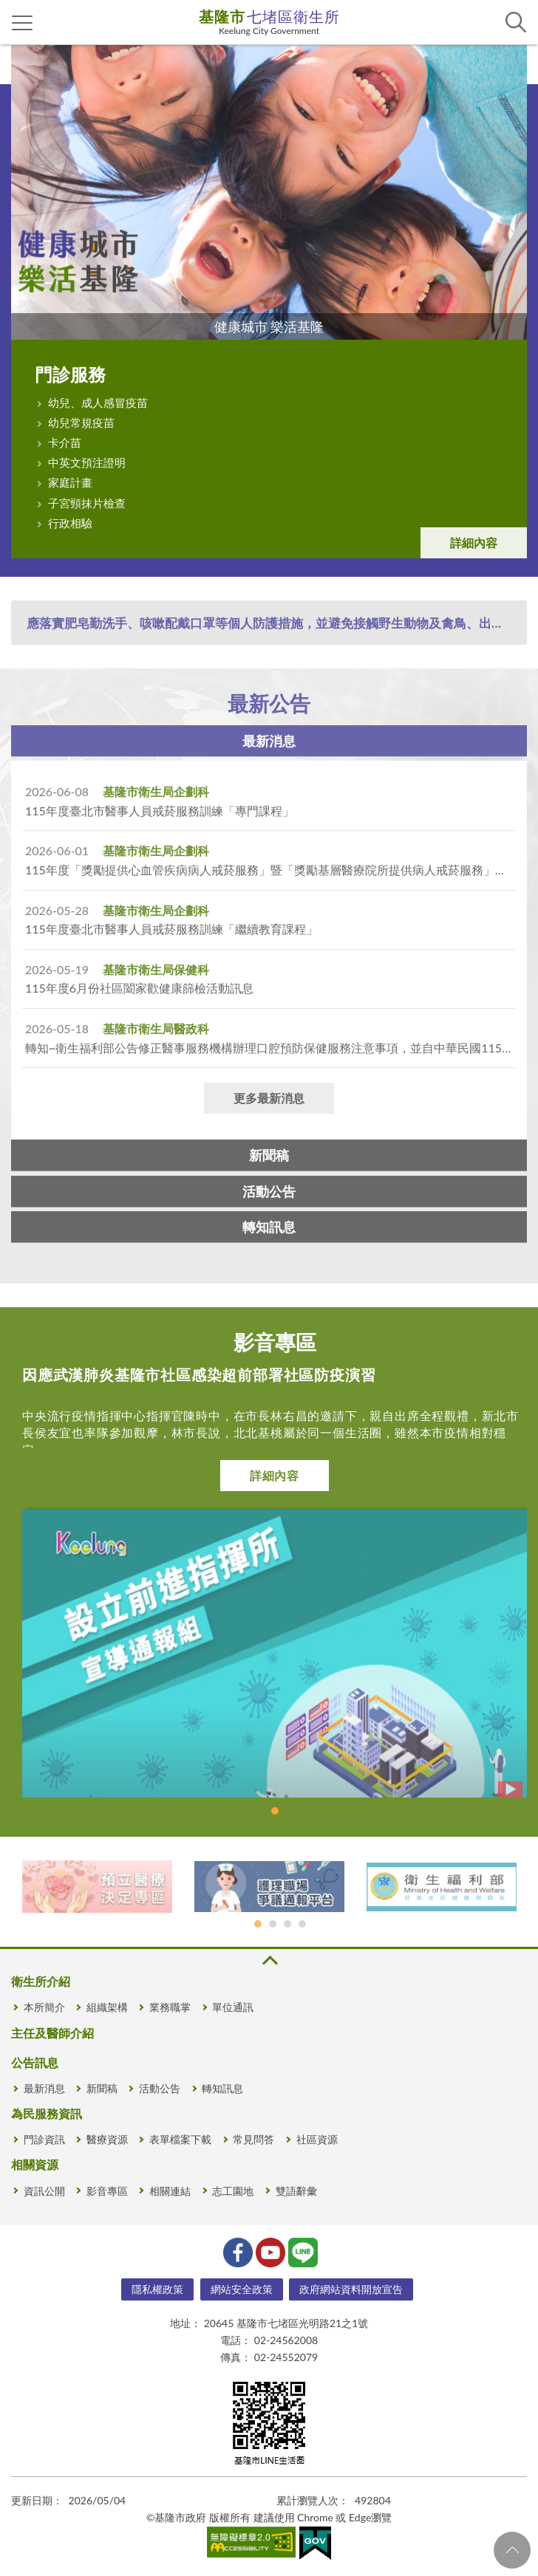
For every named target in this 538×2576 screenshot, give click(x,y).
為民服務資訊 (46, 2113)
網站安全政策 (242, 2289)
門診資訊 (44, 2139)
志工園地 (232, 2191)
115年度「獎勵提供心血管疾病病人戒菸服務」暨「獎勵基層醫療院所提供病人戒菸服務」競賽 (272, 870)
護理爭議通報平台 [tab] (272, 1924)
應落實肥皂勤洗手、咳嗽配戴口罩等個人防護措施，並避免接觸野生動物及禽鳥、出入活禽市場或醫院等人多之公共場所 (276, 623)
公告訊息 (34, 2062)
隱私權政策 (157, 2289)
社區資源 (317, 2139)
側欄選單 (22, 23)
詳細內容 (473, 542)
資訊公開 (44, 2191)
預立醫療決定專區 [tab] (258, 1924)
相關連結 (170, 2191)
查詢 (516, 22)
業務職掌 (170, 2007)
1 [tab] (275, 1811)
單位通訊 (232, 2007)
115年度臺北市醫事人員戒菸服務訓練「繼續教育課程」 (171, 929)
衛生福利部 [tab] (287, 1924)
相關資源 (34, 2164)
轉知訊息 (269, 1227)
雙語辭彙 (296, 2191)
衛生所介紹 (40, 1981)
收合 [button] (269, 1960)
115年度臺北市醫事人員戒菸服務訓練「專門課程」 (159, 811)
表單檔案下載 (180, 2139)
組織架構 (107, 2007)
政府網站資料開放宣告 (351, 2289)
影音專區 (107, 2191)
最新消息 (269, 741)
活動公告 (269, 1191)
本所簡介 (44, 2007)
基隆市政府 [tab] (302, 1924)
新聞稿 (269, 1155)
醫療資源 (107, 2139)
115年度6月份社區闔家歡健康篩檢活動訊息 (139, 988)
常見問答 (253, 2139)
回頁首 (512, 2550)
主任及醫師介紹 (52, 2033)
